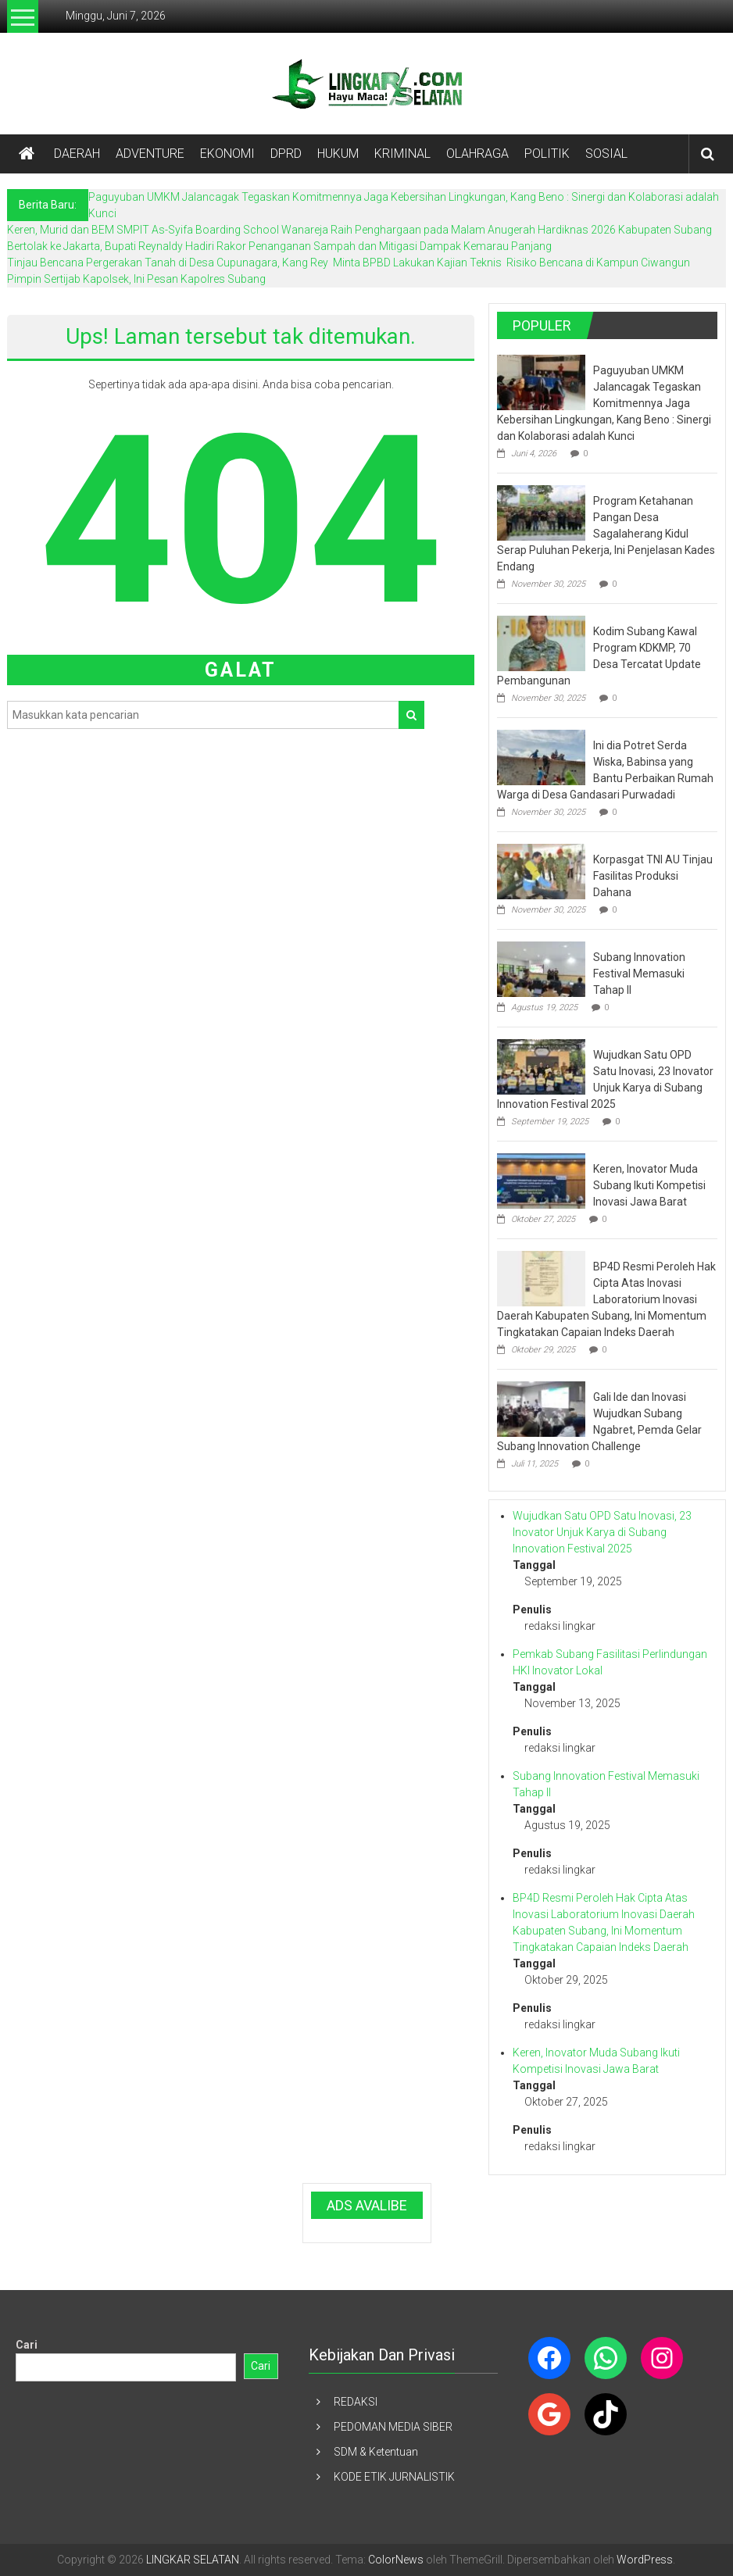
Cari (27, 2344)
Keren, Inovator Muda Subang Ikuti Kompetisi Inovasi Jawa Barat (649, 1185)
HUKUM (338, 153)
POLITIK (547, 153)
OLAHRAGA (477, 153)
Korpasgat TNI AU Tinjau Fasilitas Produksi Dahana (653, 876)
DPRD (286, 153)
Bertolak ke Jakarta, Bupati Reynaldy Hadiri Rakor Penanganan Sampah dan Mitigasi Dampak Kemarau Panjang (279, 246)
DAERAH (77, 153)
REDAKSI (355, 2402)
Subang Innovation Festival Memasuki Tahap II (639, 973)
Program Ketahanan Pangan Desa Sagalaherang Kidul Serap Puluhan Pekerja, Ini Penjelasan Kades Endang (606, 534)
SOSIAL (606, 153)
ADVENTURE (150, 153)
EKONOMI (227, 153)
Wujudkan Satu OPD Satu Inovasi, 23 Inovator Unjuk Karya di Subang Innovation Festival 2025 (602, 1532)
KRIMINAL (402, 153)
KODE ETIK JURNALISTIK (394, 2477)
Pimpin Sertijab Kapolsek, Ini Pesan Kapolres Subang (136, 279)
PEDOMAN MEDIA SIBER (393, 2427)
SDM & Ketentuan (376, 2452)
